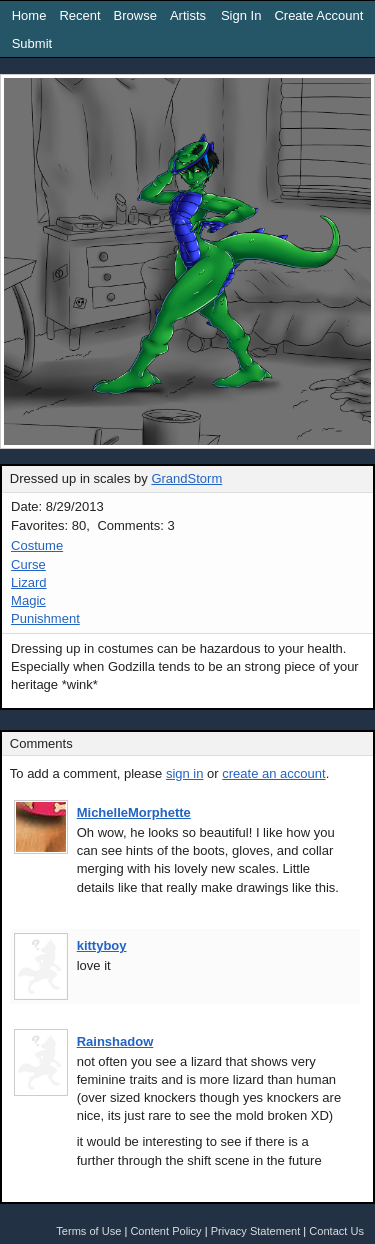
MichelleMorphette (134, 812)
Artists (188, 15)
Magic (28, 600)
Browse (135, 15)
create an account (273, 773)
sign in (185, 773)
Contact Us (336, 1231)
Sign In (241, 15)
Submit (32, 43)
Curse (28, 564)
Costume (37, 545)
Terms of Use (88, 1231)
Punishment (45, 618)
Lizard (28, 582)
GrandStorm (186, 478)
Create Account (318, 15)
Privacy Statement (256, 1231)
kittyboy (102, 945)
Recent (79, 15)
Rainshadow (115, 1041)
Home (29, 15)
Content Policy (165, 1231)
